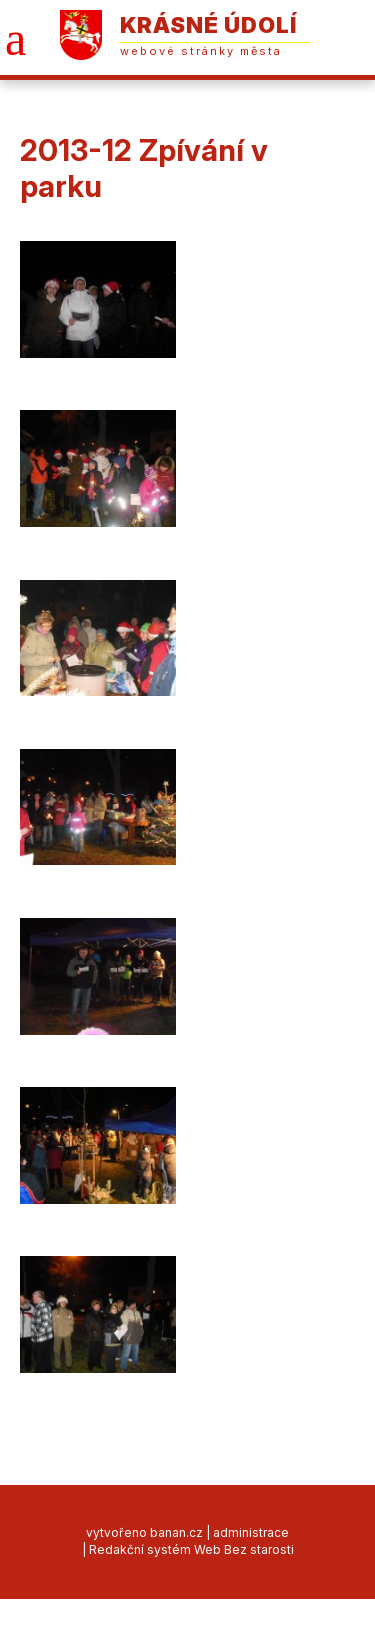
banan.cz (176, 1532)
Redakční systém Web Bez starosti (191, 1549)
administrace (251, 1532)
